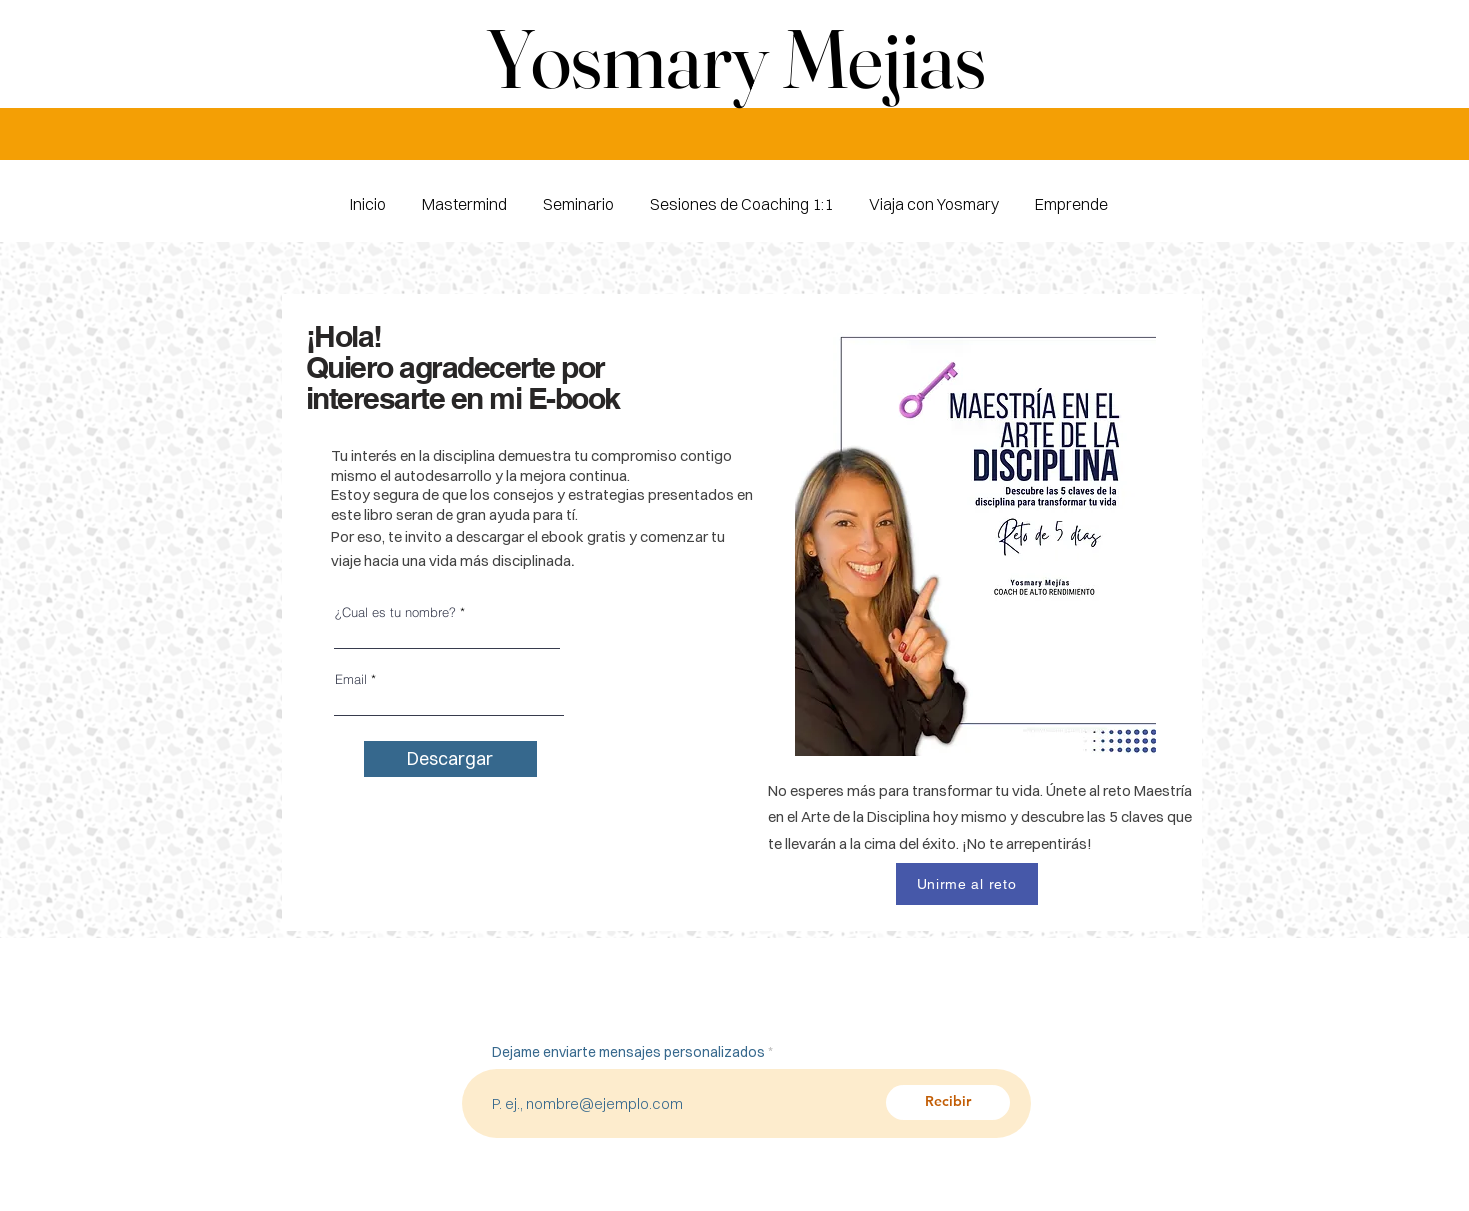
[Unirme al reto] (967, 884)
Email (351, 679)
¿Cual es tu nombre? (395, 612)
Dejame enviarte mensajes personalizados (628, 1052)
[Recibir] (948, 1102)
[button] (1071, 195)
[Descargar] (450, 759)
